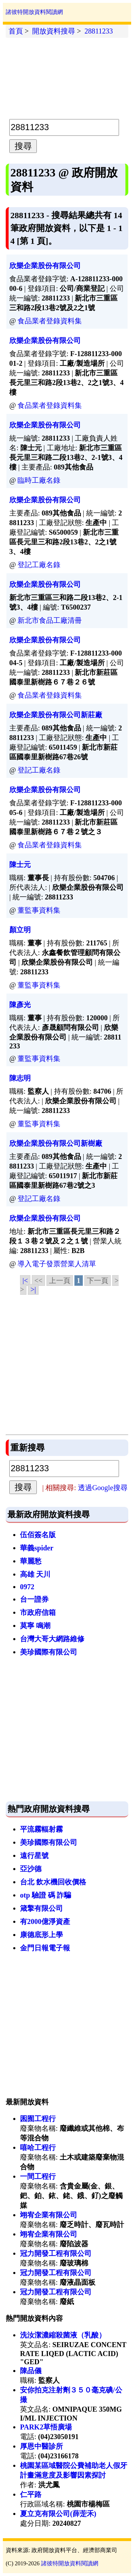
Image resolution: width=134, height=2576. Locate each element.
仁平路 (30, 2494)
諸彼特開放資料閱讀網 (34, 12)
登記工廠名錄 (39, 565)
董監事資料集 (39, 910)
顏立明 (20, 930)
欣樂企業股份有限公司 (45, 266)
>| (33, 1289)
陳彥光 (20, 1005)
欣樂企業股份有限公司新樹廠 (55, 1143)
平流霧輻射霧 (41, 1829)
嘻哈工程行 (38, 2147)
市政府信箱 (38, 1612)
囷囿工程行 (38, 2119)
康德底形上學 (41, 1935)
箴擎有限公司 (41, 1908)
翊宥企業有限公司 (48, 2215)
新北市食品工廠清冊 (50, 620)
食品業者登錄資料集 (50, 321)
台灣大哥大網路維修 (52, 1639)
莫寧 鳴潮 (35, 1626)
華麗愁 (30, 1561)
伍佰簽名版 (38, 1535)
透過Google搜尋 (103, 1488)
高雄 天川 (35, 1574)
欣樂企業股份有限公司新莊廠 (55, 715)
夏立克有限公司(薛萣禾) (58, 2514)
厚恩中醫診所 (41, 2446)
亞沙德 (30, 1869)
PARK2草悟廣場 (46, 2427)
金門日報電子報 (45, 1948)
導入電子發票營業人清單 (57, 1264)
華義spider (36, 1548)
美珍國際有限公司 (48, 1652)
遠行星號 (34, 1855)
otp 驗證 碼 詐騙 (45, 1895)
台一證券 (34, 1599)
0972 (27, 1587)
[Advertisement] (67, 77)
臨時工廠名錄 (39, 480)
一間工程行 (38, 2176)
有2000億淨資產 (45, 1921)
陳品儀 (30, 2371)
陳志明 (20, 1078)
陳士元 (20, 864)
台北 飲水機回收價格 (53, 1882)
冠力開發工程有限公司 (55, 2253)
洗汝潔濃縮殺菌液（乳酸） (63, 2335)
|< (25, 1280)
